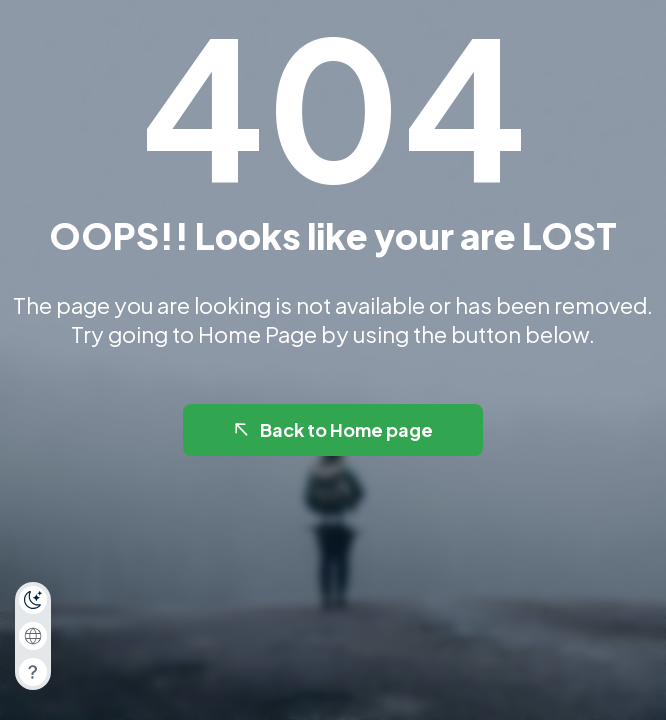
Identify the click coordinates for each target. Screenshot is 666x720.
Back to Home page (331, 429)
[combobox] (33, 636)
